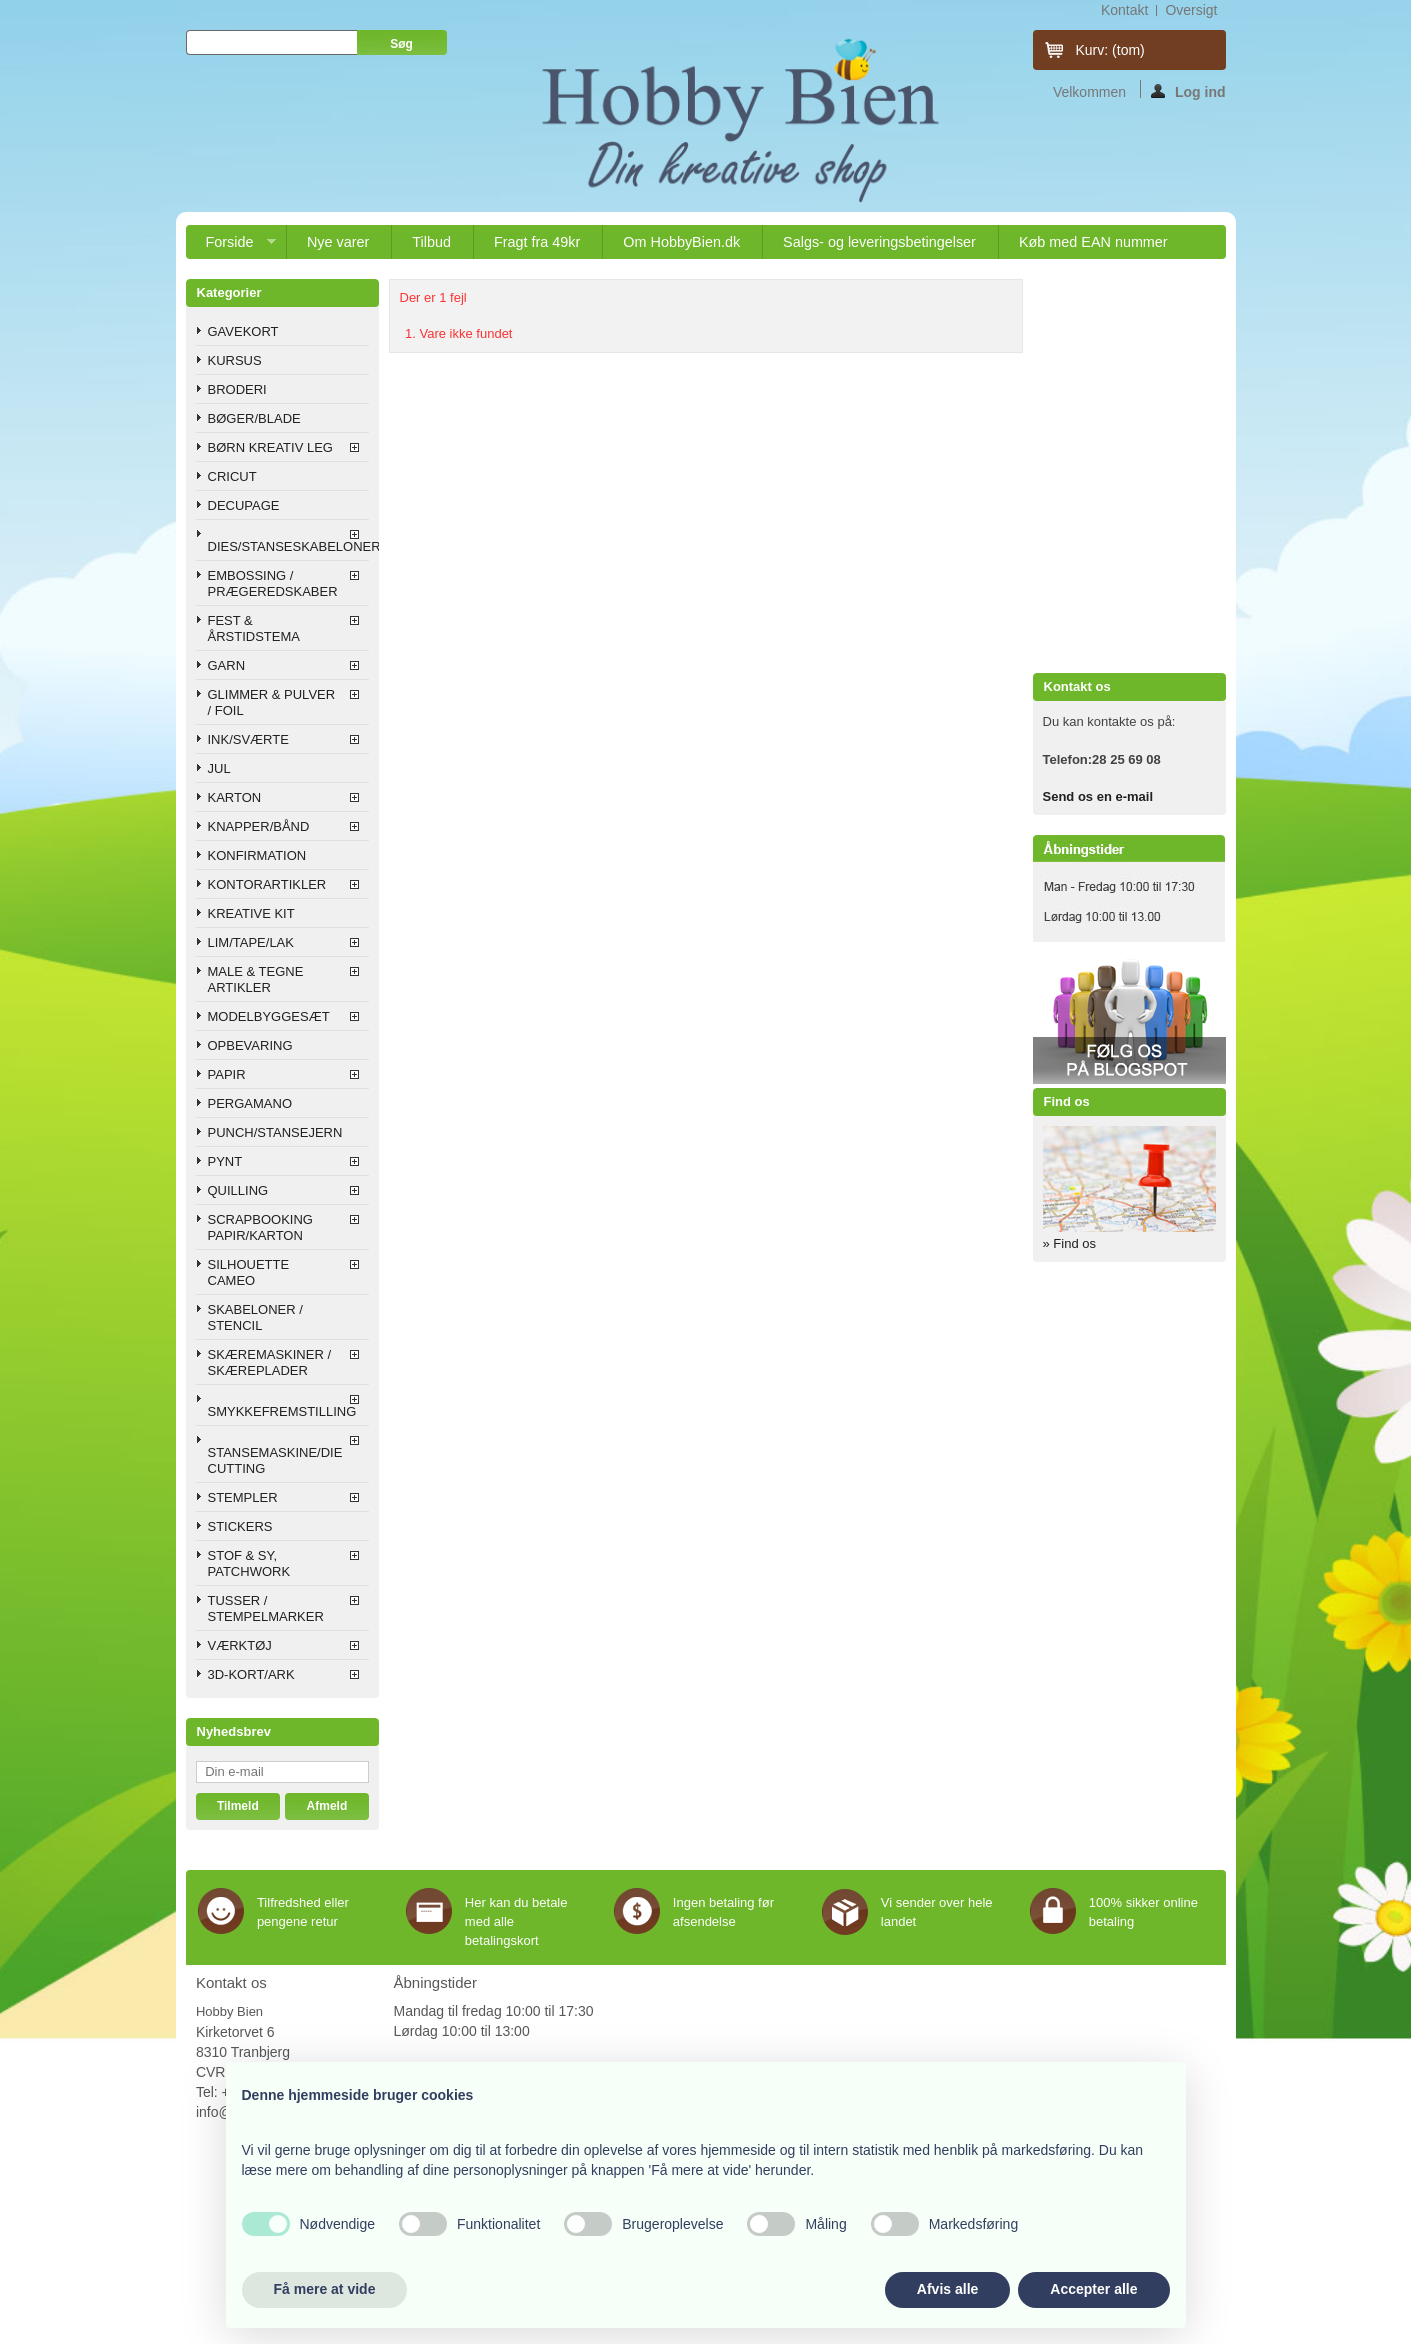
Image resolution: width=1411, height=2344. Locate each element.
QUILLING (238, 1190)
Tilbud (431, 242)
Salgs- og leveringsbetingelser (879, 242)
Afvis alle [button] (947, 2289)
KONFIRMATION (257, 855)
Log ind (1188, 91)
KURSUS (235, 360)
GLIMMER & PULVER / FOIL (272, 702)
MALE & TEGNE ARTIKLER (256, 979)
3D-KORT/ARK (251, 1674)
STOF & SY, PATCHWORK (249, 1563)
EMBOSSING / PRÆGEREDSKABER (273, 583)
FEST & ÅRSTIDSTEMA (254, 628)
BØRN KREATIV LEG (270, 447)
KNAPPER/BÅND (259, 826)
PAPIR (227, 1074)
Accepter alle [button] (1093, 2289)
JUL (219, 768)
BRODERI (237, 389)
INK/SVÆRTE (248, 739)
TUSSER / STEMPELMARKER (266, 1608)
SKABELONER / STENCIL (255, 1317)
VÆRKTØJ (240, 1645)
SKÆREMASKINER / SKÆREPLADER (270, 1362)
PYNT (225, 1161)
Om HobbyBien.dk (681, 242)
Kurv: (1110, 50)
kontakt (1124, 10)
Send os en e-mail (1098, 796)
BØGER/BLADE (254, 418)
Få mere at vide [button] (325, 2289)
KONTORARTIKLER (267, 884)
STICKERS (240, 1526)
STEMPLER (243, 1497)
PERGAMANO (250, 1103)
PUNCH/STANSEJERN (275, 1132)
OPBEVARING (250, 1045)
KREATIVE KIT (251, 913)
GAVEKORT (243, 331)
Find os (1067, 1101)
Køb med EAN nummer (1093, 242)
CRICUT (232, 476)
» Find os (1069, 1243)
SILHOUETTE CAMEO (249, 1272)
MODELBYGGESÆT (269, 1016)
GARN (227, 665)
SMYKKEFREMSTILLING (282, 1411)
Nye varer (338, 242)
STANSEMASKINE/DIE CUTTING (275, 1460)
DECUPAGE (244, 505)
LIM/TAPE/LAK (251, 942)
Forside (231, 246)
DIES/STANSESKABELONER (288, 546)
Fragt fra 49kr (537, 242)
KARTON (235, 797)
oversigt (1191, 10)
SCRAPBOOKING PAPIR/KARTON (260, 1227)
